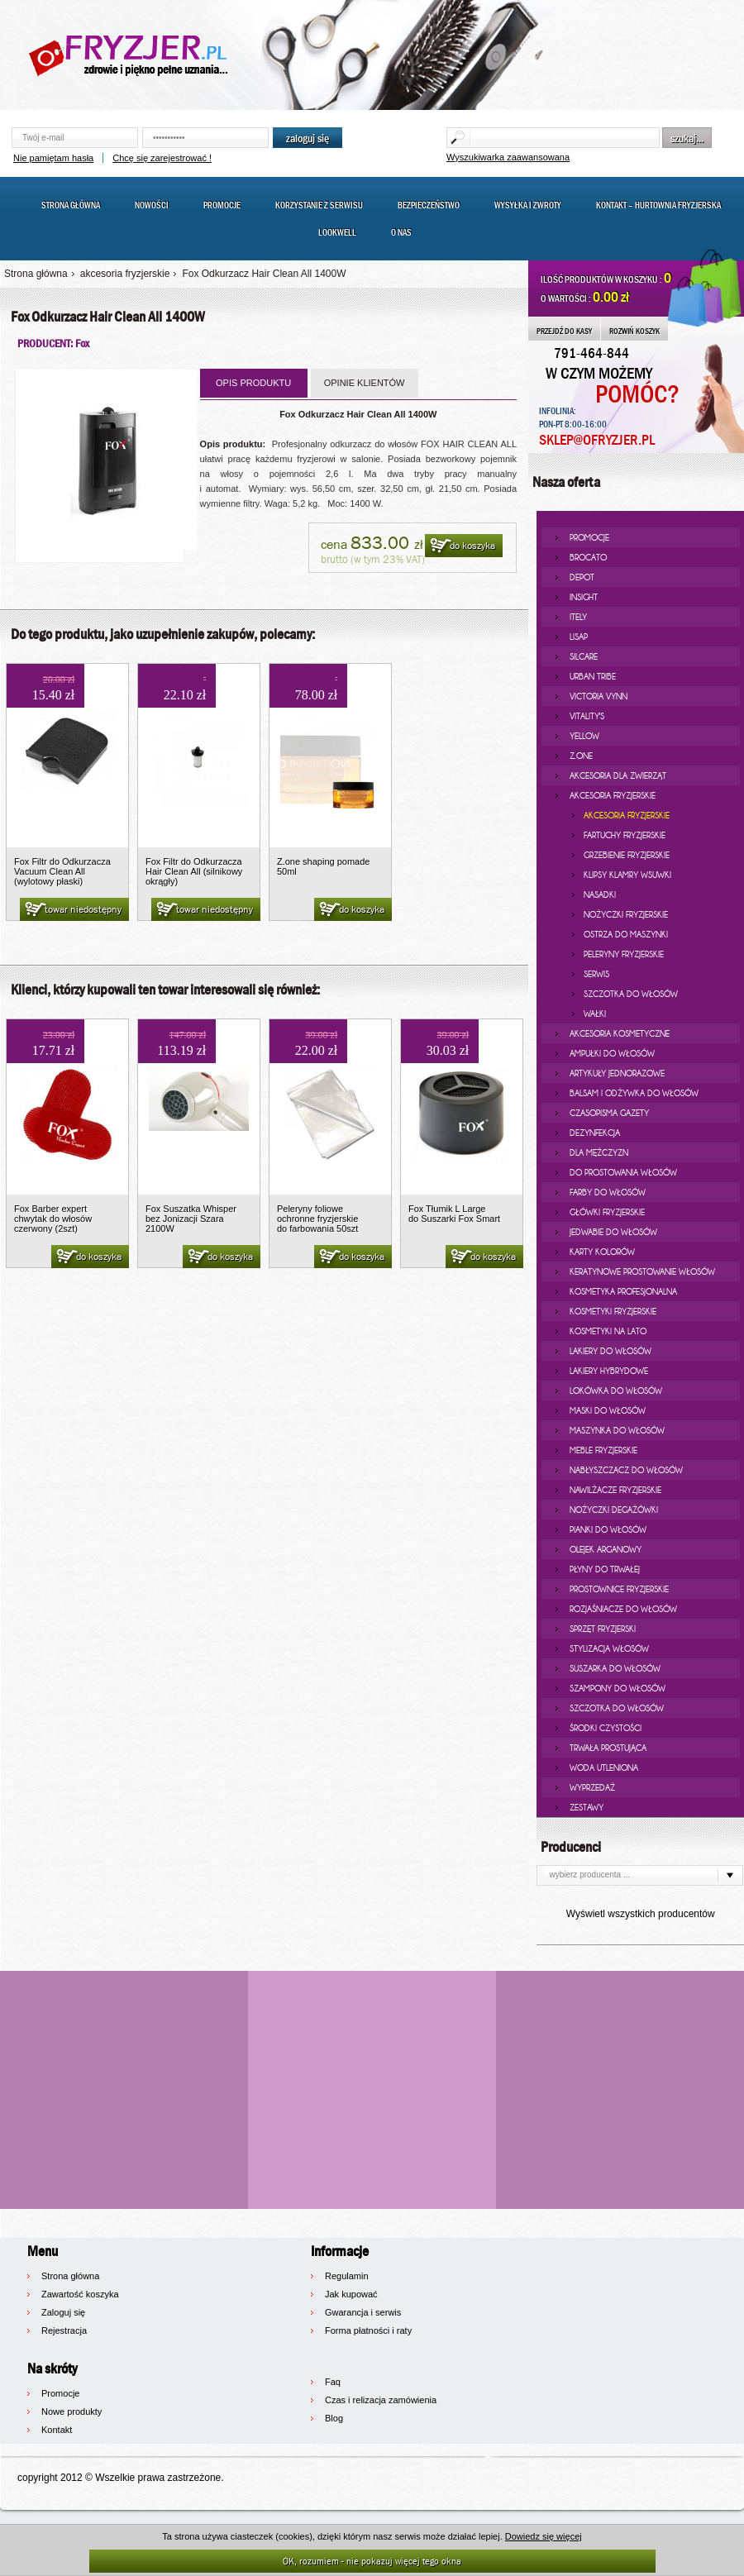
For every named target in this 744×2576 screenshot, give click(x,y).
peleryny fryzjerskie (624, 954)
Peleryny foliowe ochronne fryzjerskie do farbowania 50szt (317, 1218)
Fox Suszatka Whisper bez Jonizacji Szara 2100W (190, 1218)
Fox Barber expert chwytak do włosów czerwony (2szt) (53, 1218)
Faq (333, 2382)
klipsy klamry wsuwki (627, 875)
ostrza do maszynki (626, 934)
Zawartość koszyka (80, 2294)
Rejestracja (64, 2330)
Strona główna (70, 204)
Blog (334, 2418)
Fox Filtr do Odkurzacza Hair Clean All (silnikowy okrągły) (193, 871)
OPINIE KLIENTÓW (364, 383)
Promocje (222, 204)
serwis (596, 974)
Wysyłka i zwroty (527, 204)
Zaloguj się (63, 2312)
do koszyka (461, 546)
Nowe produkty (71, 2411)
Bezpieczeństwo (429, 204)
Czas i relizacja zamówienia (380, 2400)
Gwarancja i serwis (363, 2312)
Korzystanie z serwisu (319, 204)
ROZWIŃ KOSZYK (634, 330)
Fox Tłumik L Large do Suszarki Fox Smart (454, 1214)
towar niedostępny (72, 910)
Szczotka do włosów (631, 994)
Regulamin (347, 2276)
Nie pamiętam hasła (53, 158)
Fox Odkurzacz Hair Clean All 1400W (264, 273)
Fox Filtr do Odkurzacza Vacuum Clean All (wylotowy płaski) (62, 871)
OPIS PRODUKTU (253, 383)
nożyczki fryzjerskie (626, 914)
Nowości (152, 204)
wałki (595, 1013)
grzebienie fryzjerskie (627, 855)
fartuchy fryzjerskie (624, 835)
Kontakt (56, 2430)
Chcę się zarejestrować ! (162, 158)
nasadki (600, 894)
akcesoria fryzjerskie (125, 273)
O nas (401, 232)
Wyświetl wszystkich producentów (640, 1914)
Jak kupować (351, 2294)
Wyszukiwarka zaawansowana (508, 157)
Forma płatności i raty (368, 2330)
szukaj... (686, 138)
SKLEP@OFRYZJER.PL (597, 440)
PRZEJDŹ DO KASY (564, 330)
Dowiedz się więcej (543, 2536)
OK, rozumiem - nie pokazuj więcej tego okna (372, 2561)
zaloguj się (307, 138)
